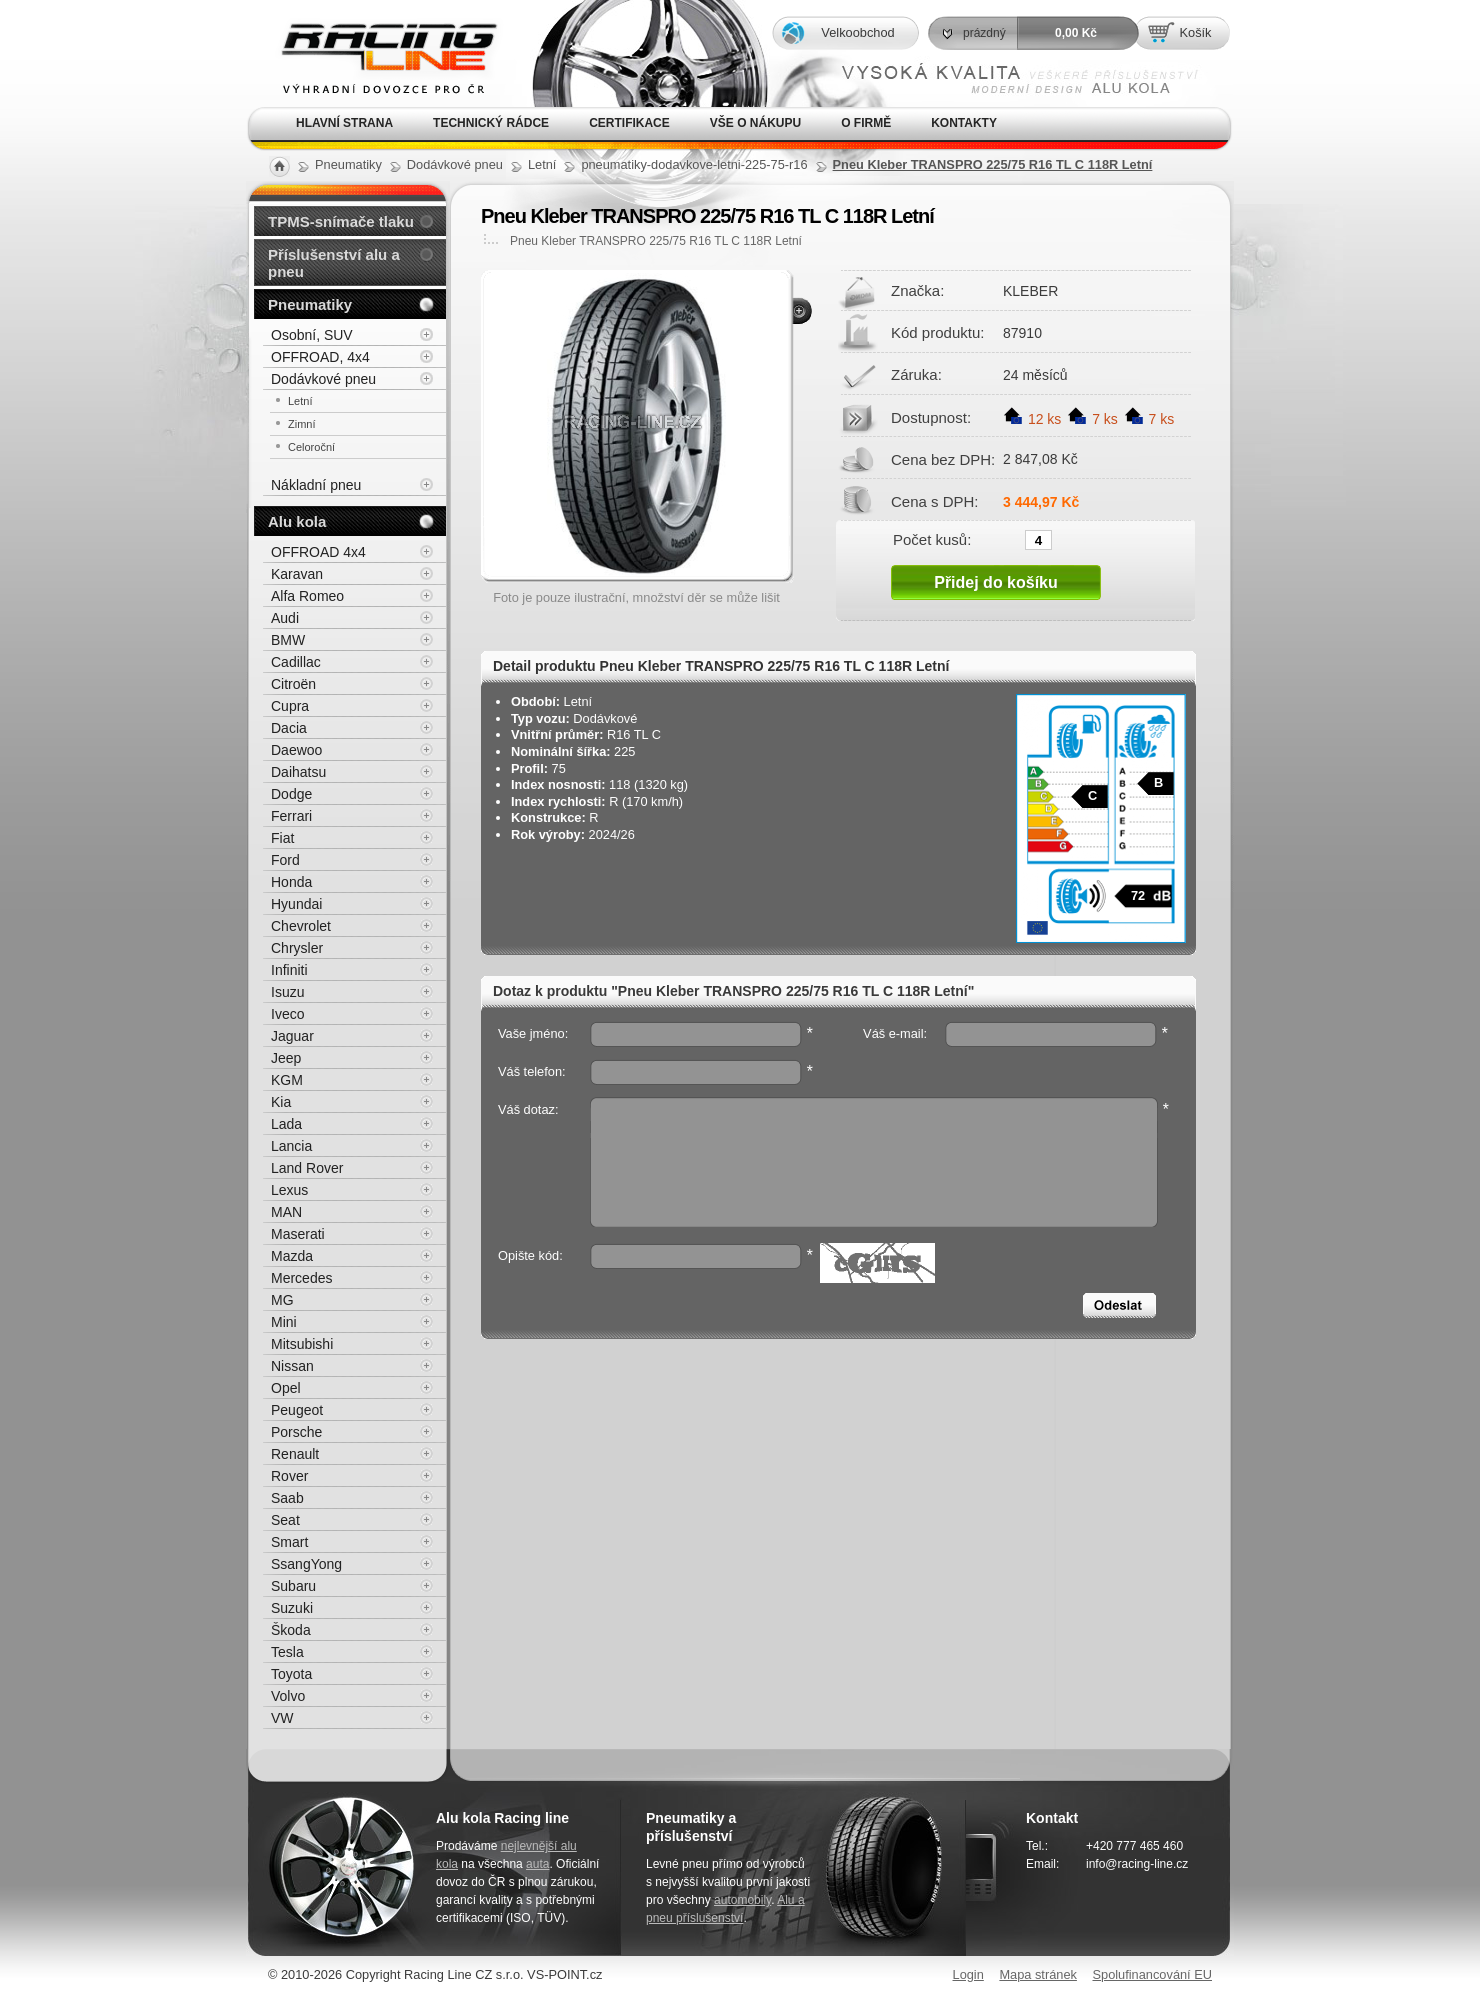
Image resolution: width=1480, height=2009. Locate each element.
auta (537, 1864)
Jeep (286, 1058)
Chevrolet (301, 926)
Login (968, 1974)
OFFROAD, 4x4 (320, 357)
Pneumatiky (310, 304)
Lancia (291, 1146)
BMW (288, 640)
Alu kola (297, 521)
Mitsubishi (302, 1344)
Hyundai (296, 904)
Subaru (293, 1586)
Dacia (289, 728)
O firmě (866, 123)
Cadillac (296, 662)
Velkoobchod (857, 32)
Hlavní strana (344, 123)
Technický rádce (491, 123)
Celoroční (311, 447)
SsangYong (306, 1564)
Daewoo (296, 750)
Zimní (302, 424)
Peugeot (297, 1410)
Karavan (297, 574)
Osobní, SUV (312, 335)
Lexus (289, 1190)
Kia (281, 1102)
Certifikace (629, 123)
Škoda (291, 1630)
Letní (300, 401)
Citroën (293, 684)
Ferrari (291, 816)
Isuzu (287, 992)
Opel (286, 1388)
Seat (285, 1520)
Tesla (287, 1652)
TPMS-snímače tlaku (341, 221)
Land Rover (307, 1168)
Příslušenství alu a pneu (334, 263)
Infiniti (289, 970)
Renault (295, 1454)
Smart (289, 1542)
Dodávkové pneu (323, 379)
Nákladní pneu (316, 485)
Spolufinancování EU (1152, 1974)
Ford (285, 860)
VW (282, 1718)
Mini (284, 1322)
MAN (286, 1212)
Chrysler (297, 948)
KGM (287, 1080)
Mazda (292, 1256)
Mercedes (301, 1278)
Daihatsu (298, 772)
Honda (291, 882)
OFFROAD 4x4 (318, 552)
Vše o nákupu (755, 123)
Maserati (298, 1234)
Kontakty (964, 123)
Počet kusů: (932, 539)
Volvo (288, 1696)
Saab (287, 1498)
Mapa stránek (1038, 1974)
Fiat (282, 838)
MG (282, 1300)
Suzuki (292, 1608)
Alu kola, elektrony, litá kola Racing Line (376, 53)
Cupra (290, 706)
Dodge (291, 794)
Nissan (292, 1366)
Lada (286, 1124)
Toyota (291, 1674)
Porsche (296, 1432)
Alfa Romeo (307, 596)
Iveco (287, 1014)
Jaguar (292, 1036)
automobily (742, 1900)
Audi (285, 618)
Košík (1195, 32)
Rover (289, 1476)
